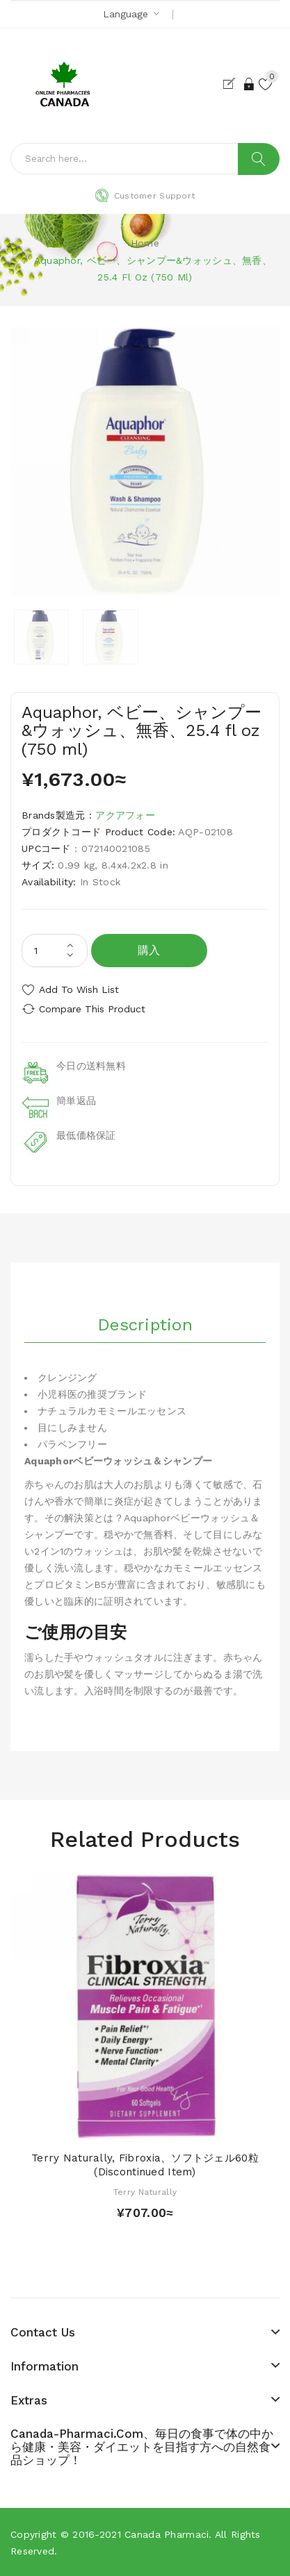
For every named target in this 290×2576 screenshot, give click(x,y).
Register (232, 84)
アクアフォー (125, 815)
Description (145, 1325)
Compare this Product (92, 1008)
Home (145, 243)
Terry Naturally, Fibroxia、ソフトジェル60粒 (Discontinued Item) (145, 2165)
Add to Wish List (79, 989)
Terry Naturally (145, 2192)
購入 (149, 950)
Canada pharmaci (166, 2534)
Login (249, 84)
